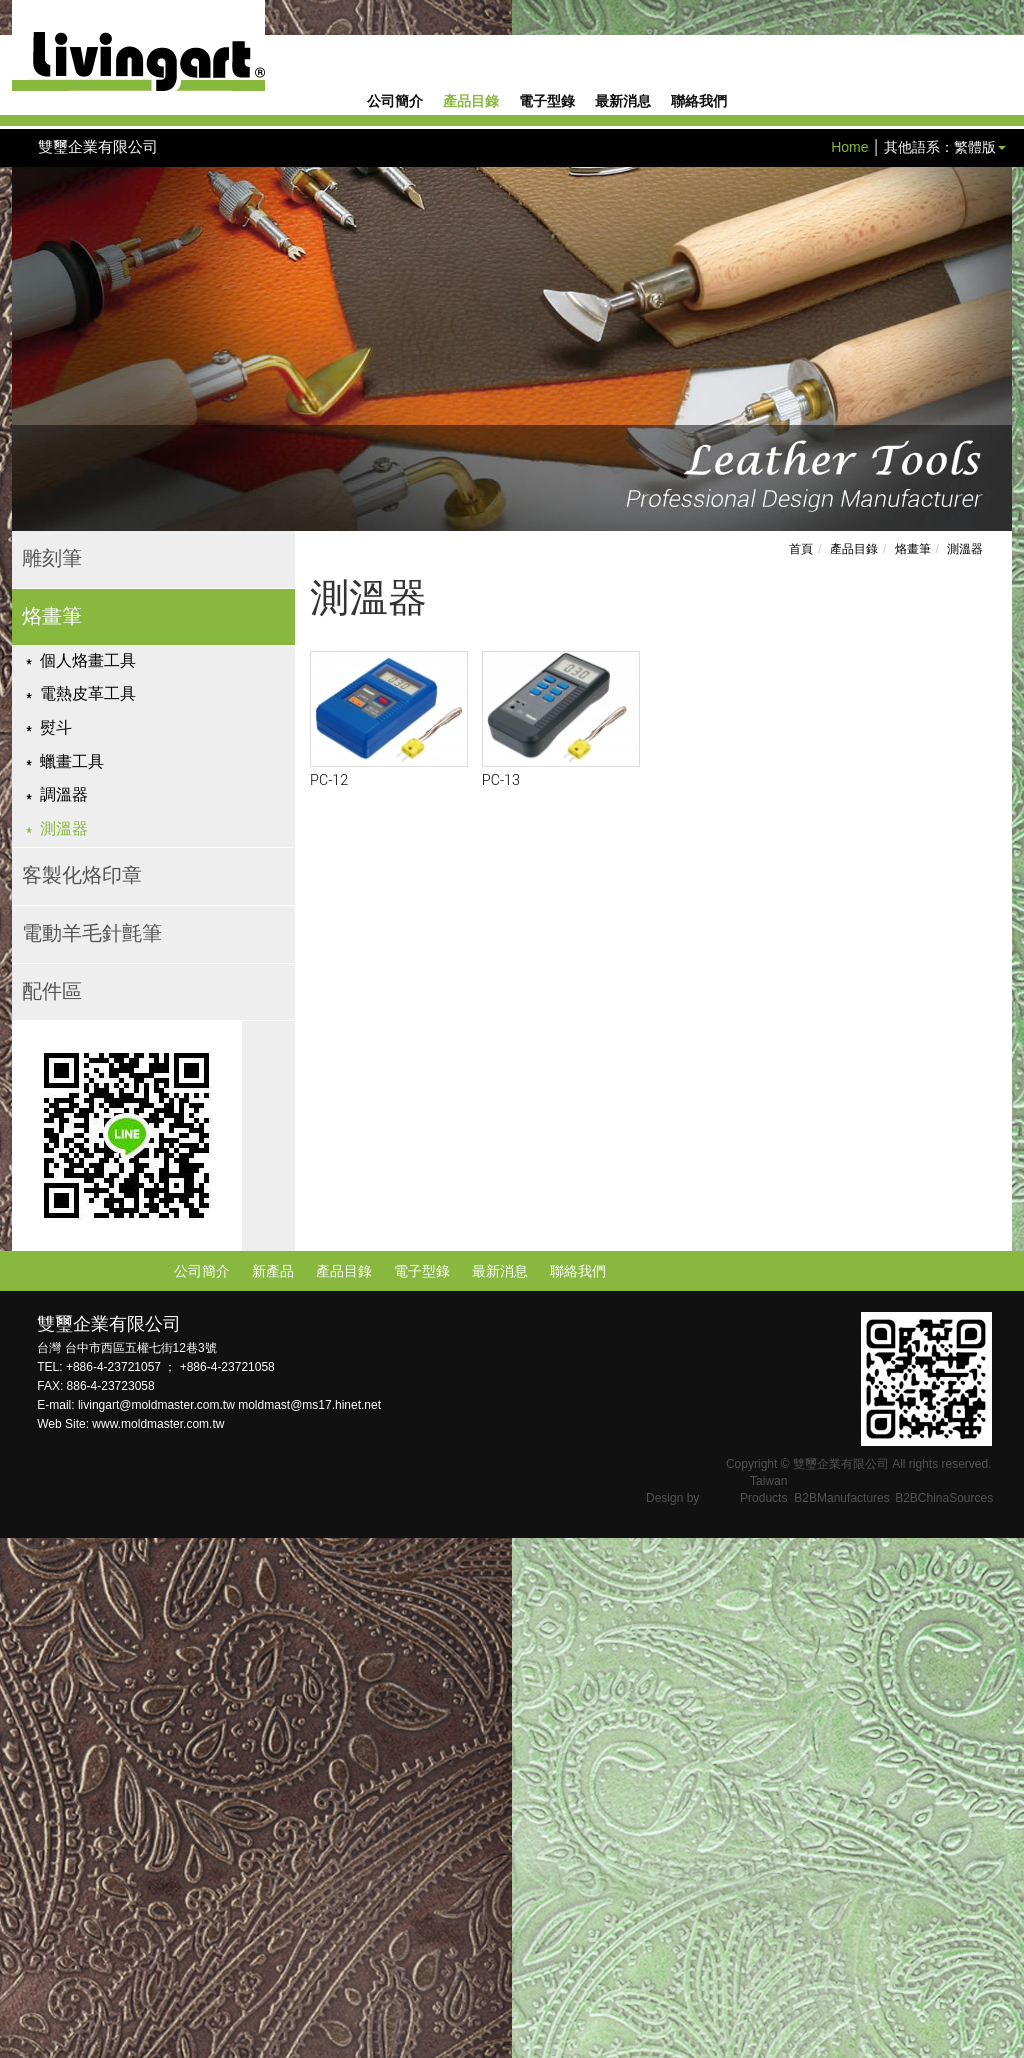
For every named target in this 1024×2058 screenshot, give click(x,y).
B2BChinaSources (944, 1498)
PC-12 (329, 780)
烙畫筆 (52, 617)
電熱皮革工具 (88, 694)
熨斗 (56, 728)
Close (18, 1548)
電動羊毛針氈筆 (92, 934)
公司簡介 (395, 102)
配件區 (52, 992)
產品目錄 (471, 102)
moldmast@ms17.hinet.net (309, 1405)
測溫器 (64, 829)
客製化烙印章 (82, 876)
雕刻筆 (52, 559)
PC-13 (501, 780)
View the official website (161, 1728)
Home (849, 147)
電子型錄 (547, 102)
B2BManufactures (841, 1498)
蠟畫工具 (72, 762)
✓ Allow (24, 1588)
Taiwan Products (763, 1489)
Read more (41, 1728)
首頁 (801, 549)
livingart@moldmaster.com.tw (158, 1405)
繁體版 (975, 147)
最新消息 (623, 102)
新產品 (273, 1271)
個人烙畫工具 (88, 661)
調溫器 (64, 795)
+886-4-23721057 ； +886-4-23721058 (170, 1367)
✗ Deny (24, 1608)
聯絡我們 (699, 102)
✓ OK (504, 2048)
